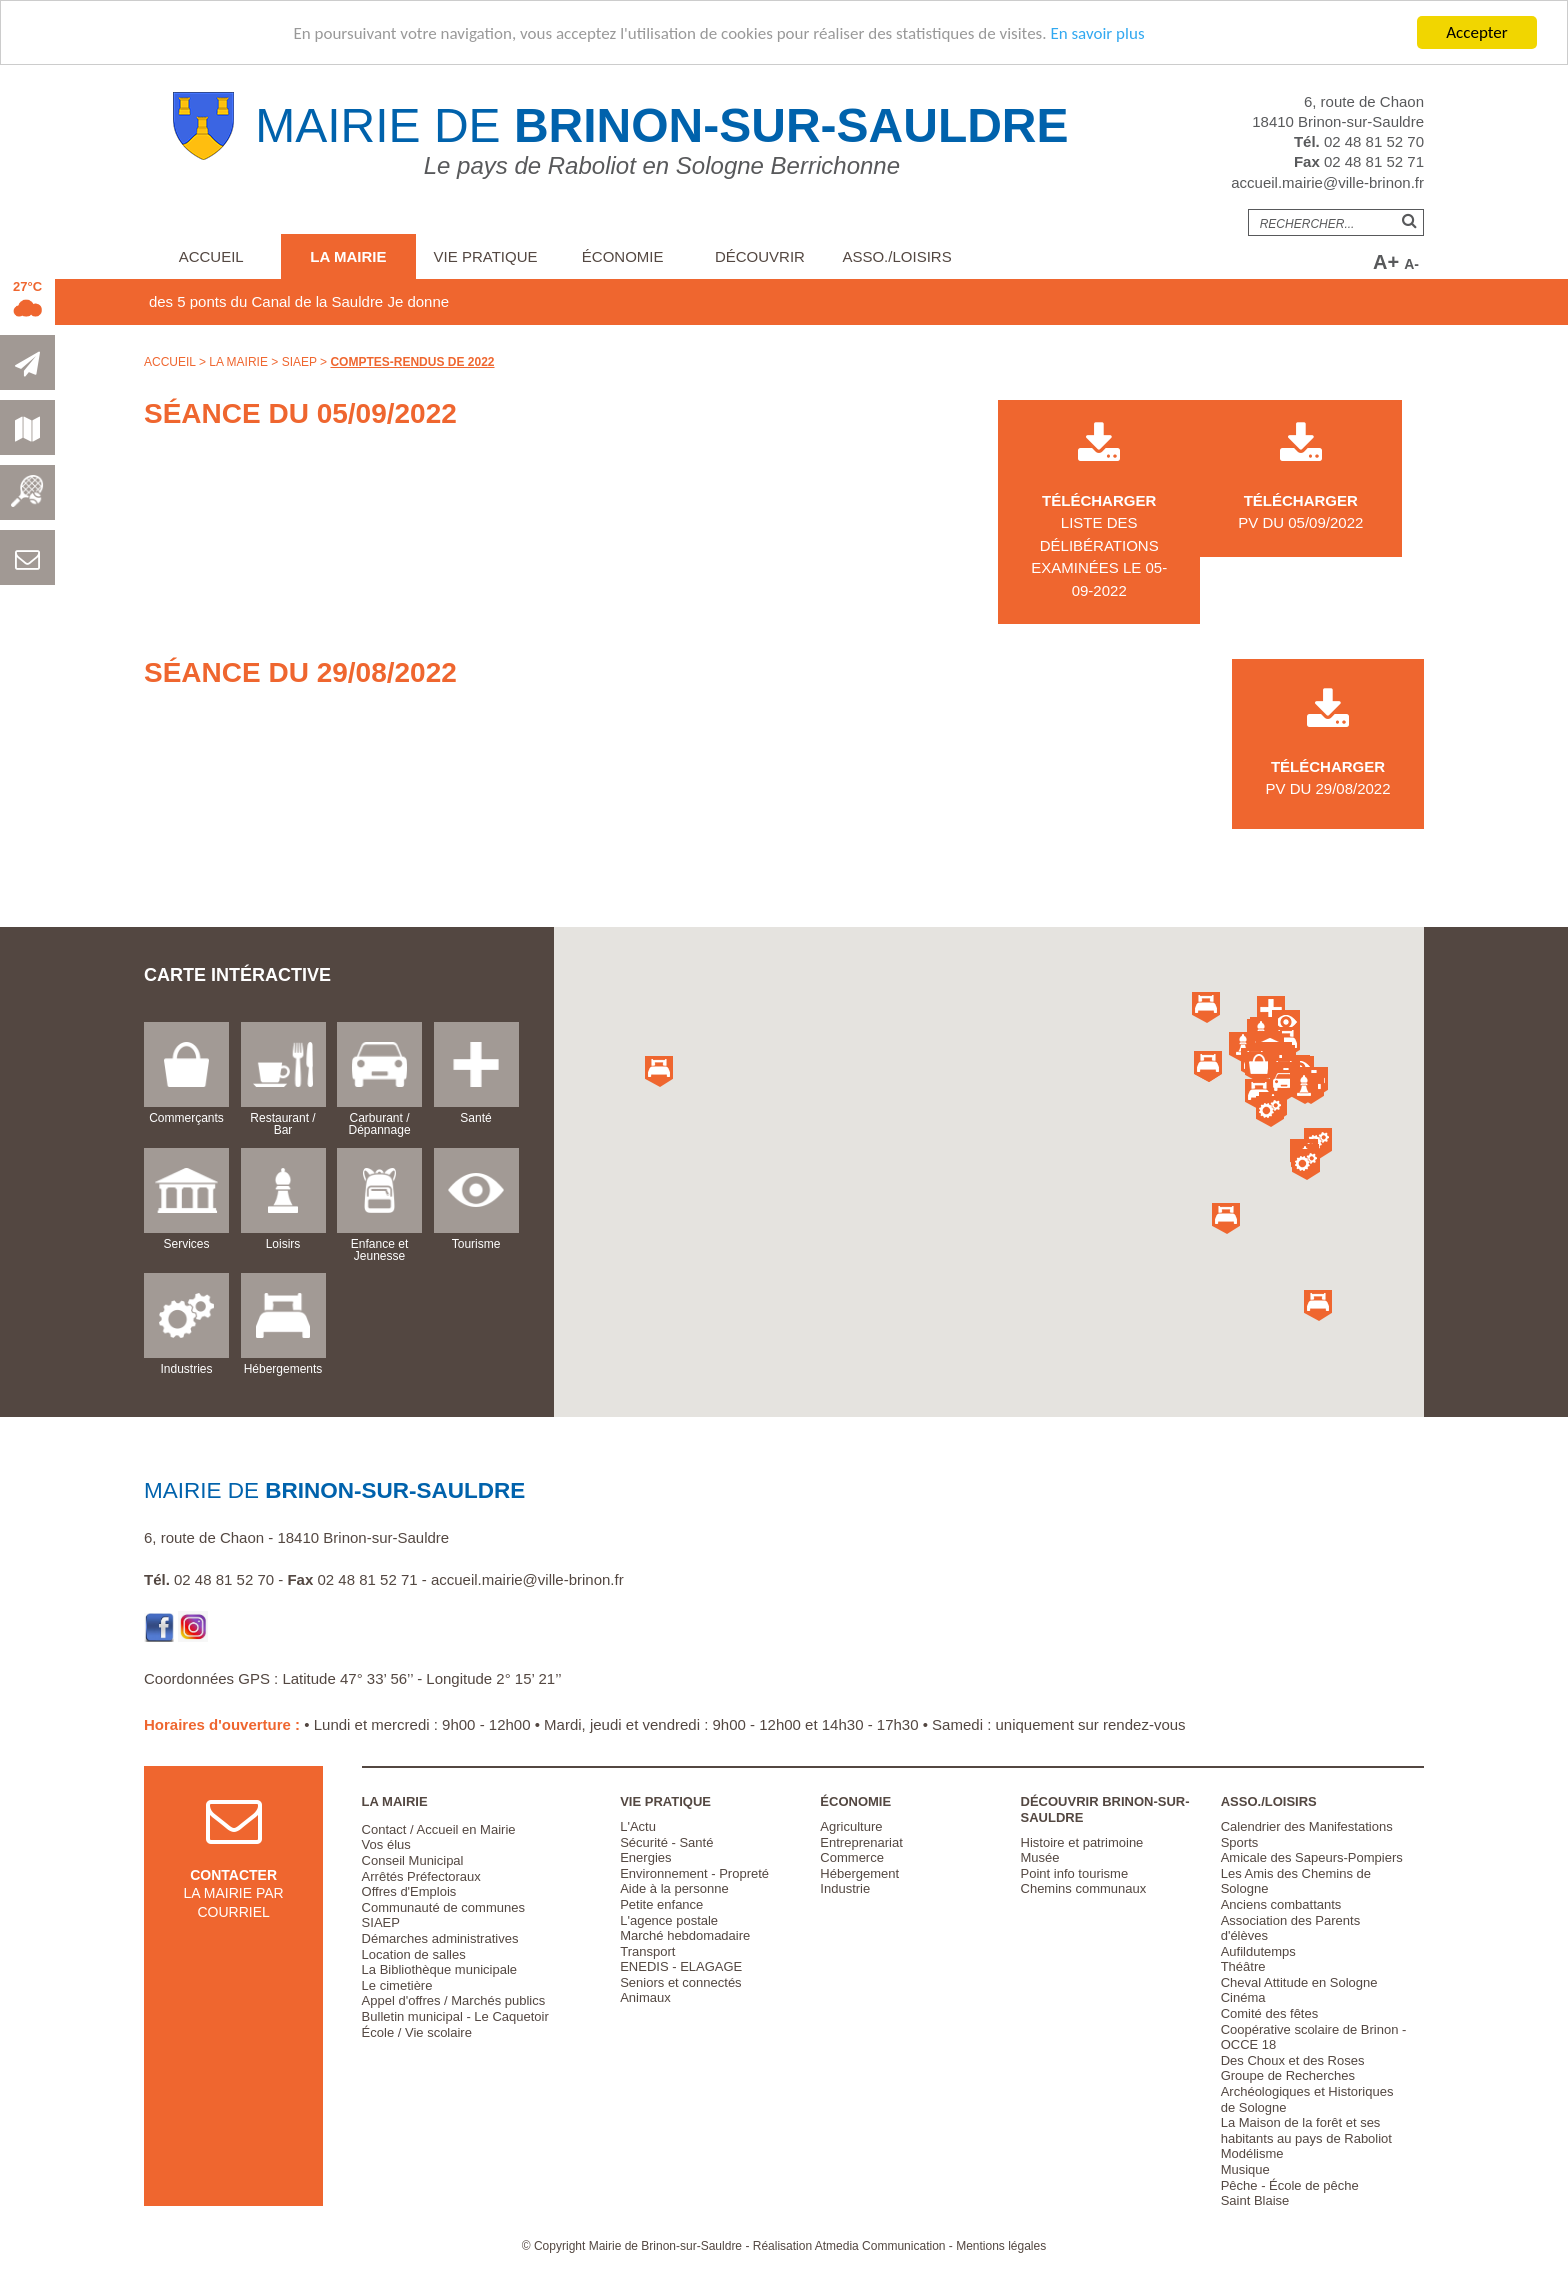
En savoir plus (1097, 33)
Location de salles (414, 1954)
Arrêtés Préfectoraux (421, 1876)
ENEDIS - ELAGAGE (681, 1966)
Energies (645, 1857)
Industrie (845, 1888)
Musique (1245, 2169)
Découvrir (760, 256)
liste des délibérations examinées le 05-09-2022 (1099, 523)
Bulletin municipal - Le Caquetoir (455, 2016)
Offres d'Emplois (409, 1891)
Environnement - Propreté (694, 1873)
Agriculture (851, 1826)
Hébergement (859, 1873)
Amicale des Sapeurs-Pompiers (1312, 1857)
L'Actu (638, 1826)
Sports (1240, 1842)
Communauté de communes (443, 1907)
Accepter (1476, 32)
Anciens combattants (1281, 1904)
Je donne (468, 301)
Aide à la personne (674, 1888)
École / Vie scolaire (417, 2032)
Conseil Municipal (413, 1860)
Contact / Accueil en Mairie (439, 1829)
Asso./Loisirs (896, 256)
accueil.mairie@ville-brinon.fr (1327, 182)
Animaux (645, 1997)
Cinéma (1243, 1997)
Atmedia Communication (880, 2246)
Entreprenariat (861, 1842)
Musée (1040, 1857)
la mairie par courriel (234, 1873)
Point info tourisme (1075, 1873)
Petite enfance (661, 1904)
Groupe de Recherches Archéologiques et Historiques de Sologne (1307, 2091)
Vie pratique (486, 256)
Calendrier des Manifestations (1307, 1826)
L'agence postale (669, 1920)
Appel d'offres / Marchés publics (454, 2000)
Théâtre (1243, 1966)
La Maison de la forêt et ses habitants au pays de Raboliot (1306, 2130)
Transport (647, 1951)
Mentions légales (1001, 2246)
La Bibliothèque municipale (439, 1969)
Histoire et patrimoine (1082, 1842)
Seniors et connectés (680, 1982)
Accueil (211, 256)
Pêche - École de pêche (1290, 2185)
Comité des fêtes (1270, 2013)
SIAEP (299, 362)
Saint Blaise (1255, 2200)
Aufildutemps (1258, 1951)
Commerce (852, 1857)
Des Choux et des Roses (1293, 2060)
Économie (623, 256)
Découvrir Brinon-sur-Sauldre (1105, 1809)
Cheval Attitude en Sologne (1299, 1982)
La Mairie (348, 256)
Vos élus (386, 1844)
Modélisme (1252, 2153)
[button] (1259, 1067)
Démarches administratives (440, 1938)
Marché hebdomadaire (685, 1935)
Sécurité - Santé (666, 1842)
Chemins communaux (1084, 1888)
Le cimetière (397, 1985)
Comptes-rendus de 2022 (412, 362)
